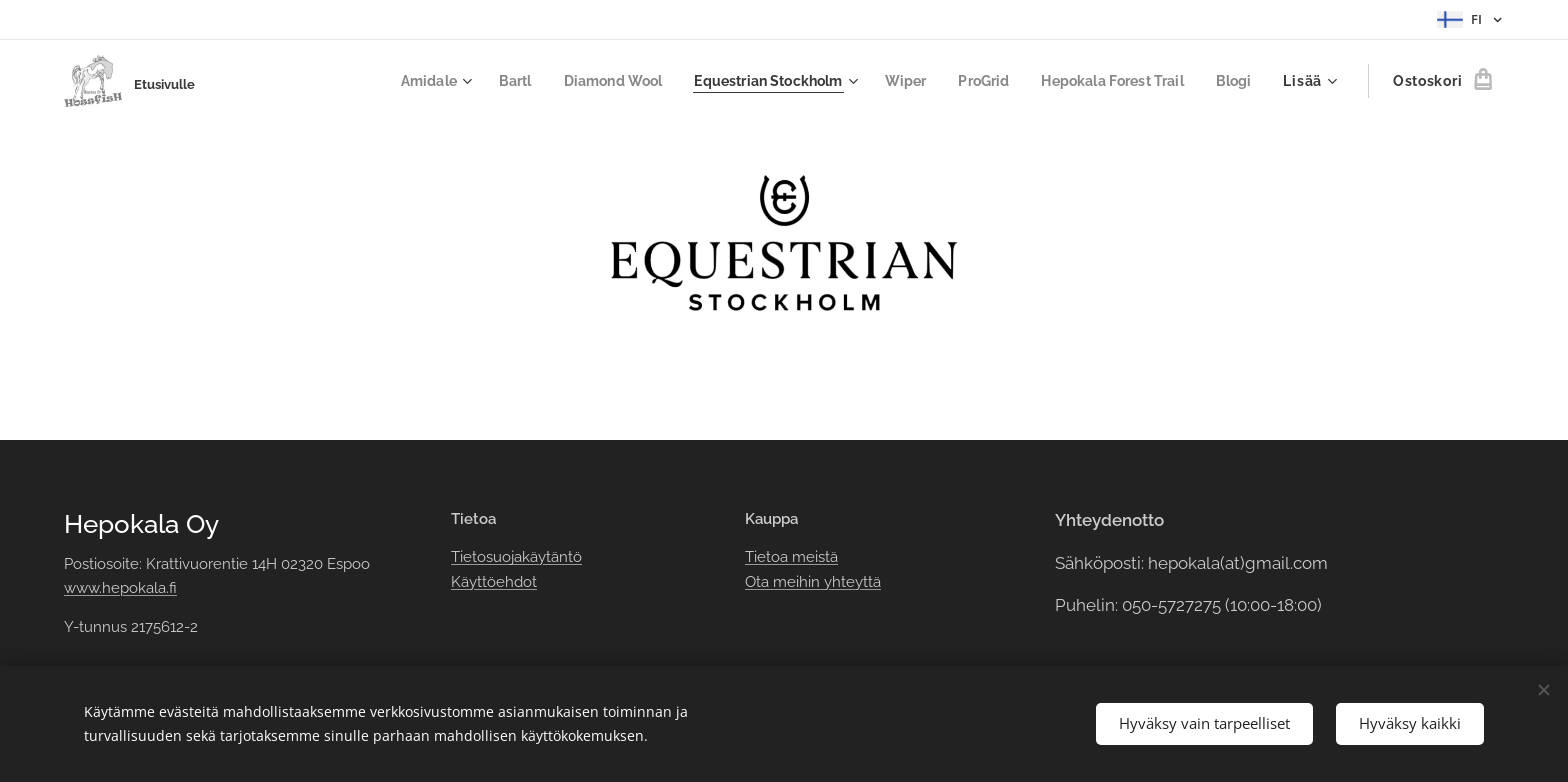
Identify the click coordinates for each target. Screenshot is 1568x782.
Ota (759, 582)
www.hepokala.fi (120, 588)
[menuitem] (396, 81)
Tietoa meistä (791, 557)
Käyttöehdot (494, 582)
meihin (796, 582)
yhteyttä (850, 582)
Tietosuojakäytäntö (516, 557)
